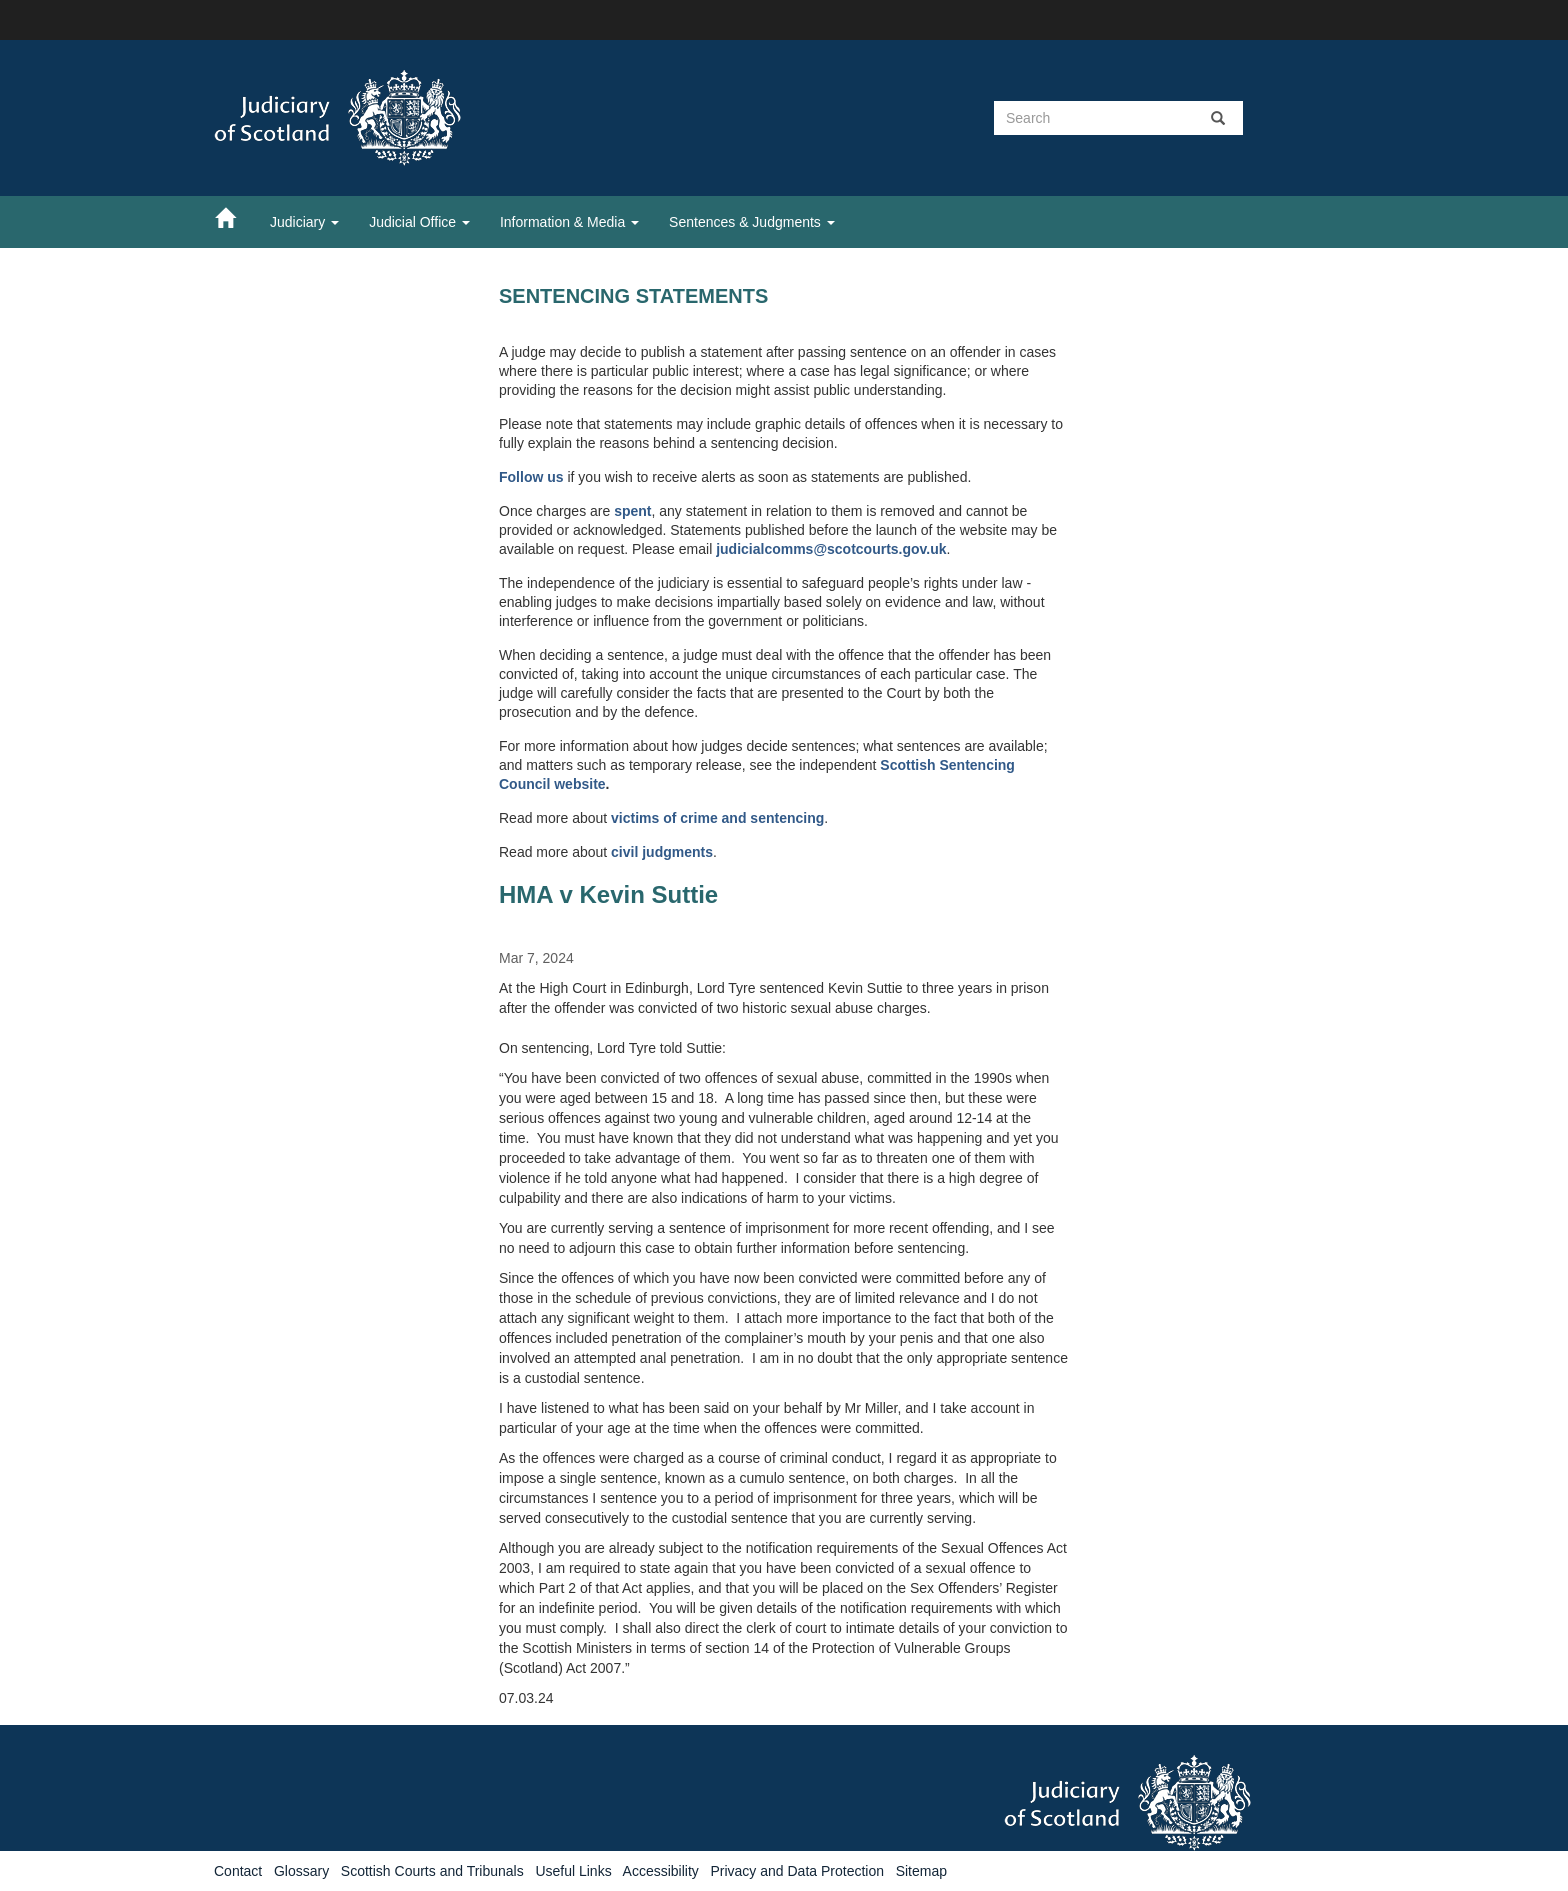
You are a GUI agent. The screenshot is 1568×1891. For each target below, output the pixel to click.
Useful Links (573, 1871)
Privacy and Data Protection (797, 1871)
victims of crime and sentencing (717, 818)
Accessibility (661, 1871)
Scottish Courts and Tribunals (432, 1871)
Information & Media (569, 222)
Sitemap (921, 1871)
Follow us (531, 477)
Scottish (909, 765)
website (579, 784)
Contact (238, 1871)
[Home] (235, 217)
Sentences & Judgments (752, 222)
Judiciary (304, 222)
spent (632, 511)
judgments (677, 852)
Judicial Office (419, 222)
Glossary (301, 1871)
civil (626, 852)
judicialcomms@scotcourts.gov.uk (831, 549)
